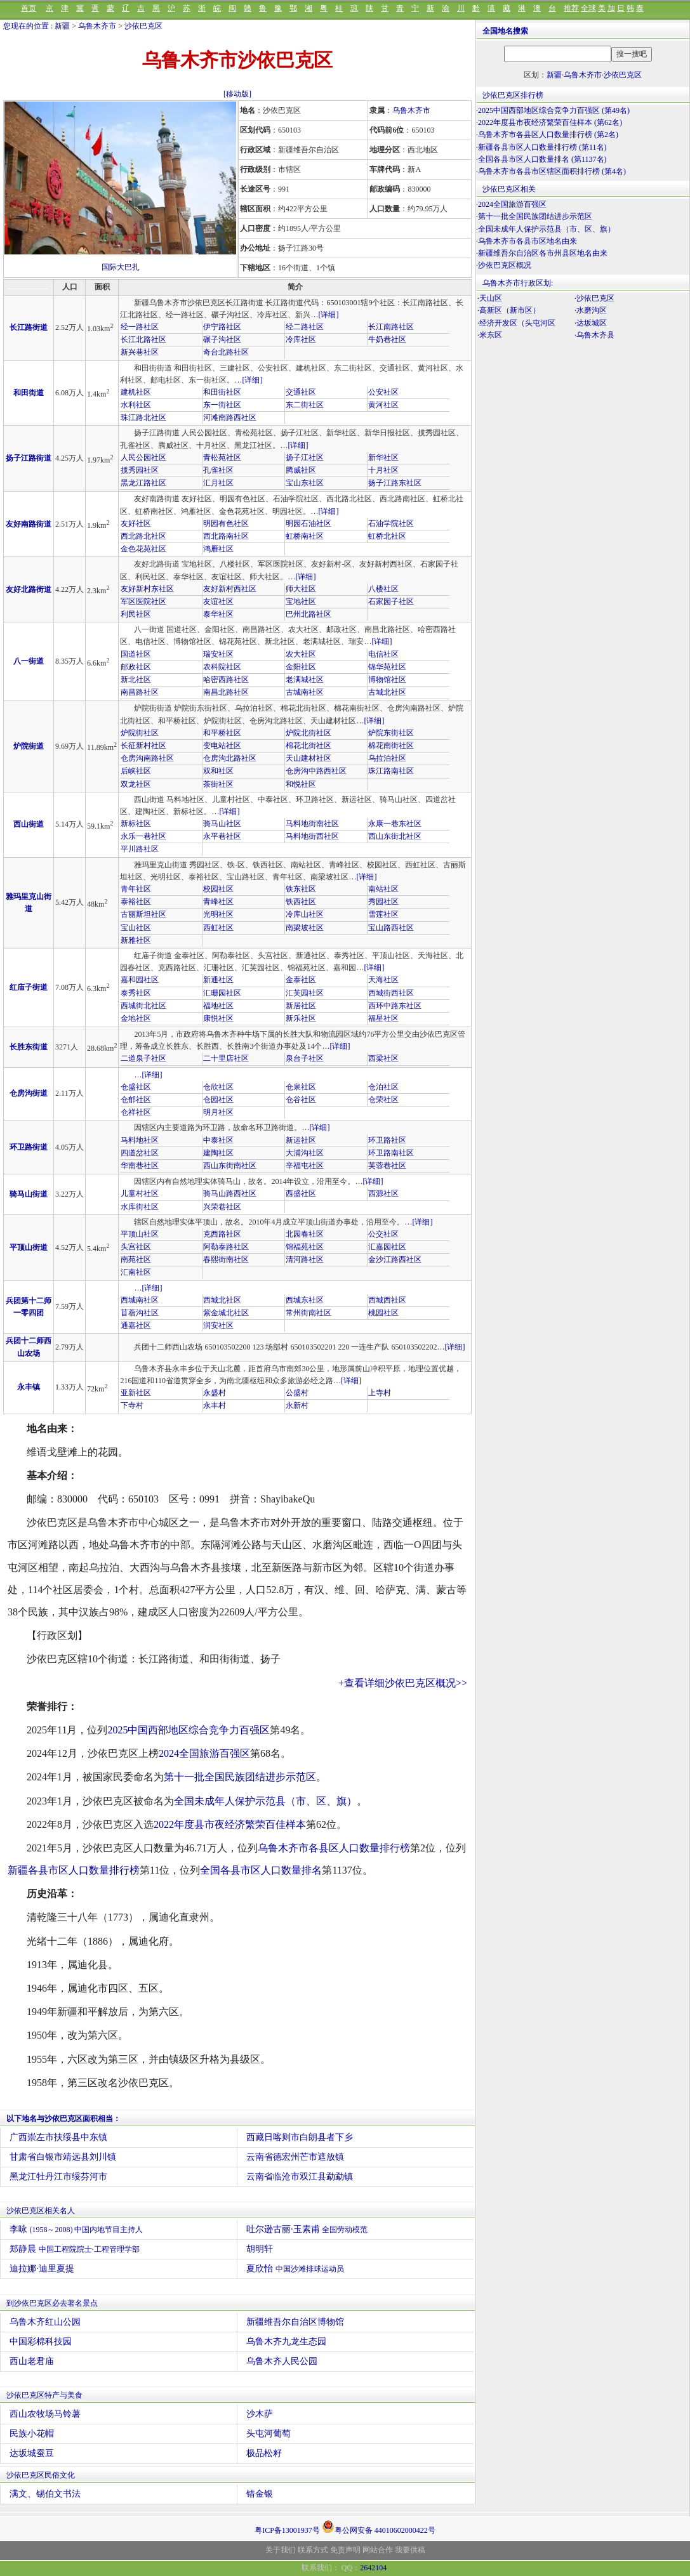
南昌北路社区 (226, 692)
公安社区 (383, 392)
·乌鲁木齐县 (594, 335)
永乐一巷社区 (143, 836)
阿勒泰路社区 (226, 1246)
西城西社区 (387, 1300)
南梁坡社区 (305, 927)
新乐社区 (301, 1018)
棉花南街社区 (391, 745)
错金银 (259, 2494)
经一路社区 (140, 326)
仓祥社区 (136, 1112)
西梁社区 (383, 1058)
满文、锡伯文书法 (45, 2494)
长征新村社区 (143, 745)
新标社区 (136, 823)
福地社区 (218, 1005)
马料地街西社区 (312, 836)
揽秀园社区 (140, 470)
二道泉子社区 (143, 1058)
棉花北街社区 (308, 745)
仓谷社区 (301, 1099)
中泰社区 (218, 1140)
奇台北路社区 (226, 352)
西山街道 (28, 824)
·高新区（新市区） (508, 310)
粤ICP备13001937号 (287, 2530)
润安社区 (218, 1325)
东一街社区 (222, 404)
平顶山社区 (140, 1234)
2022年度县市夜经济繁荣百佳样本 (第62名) (550, 122)
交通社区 (301, 392)
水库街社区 (140, 1206)
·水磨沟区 (590, 310)
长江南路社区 (391, 326)
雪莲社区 (383, 914)
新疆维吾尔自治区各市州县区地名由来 (542, 253)
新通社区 (218, 979)
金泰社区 (301, 979)
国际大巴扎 (121, 267)
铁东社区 (301, 888)
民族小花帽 (32, 2433)
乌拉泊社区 (387, 758)
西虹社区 (218, 927)
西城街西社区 (391, 993)
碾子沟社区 (222, 339)
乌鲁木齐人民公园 (281, 2361)
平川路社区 (140, 848)
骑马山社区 (222, 823)
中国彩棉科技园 (41, 2341)
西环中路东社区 (394, 1005)
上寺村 (379, 1392)
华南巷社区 (140, 1165)
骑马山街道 (29, 1194)
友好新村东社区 (147, 588)
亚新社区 (136, 1392)
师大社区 (301, 588)
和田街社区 (222, 392)
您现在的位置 (26, 26)
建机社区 (136, 392)
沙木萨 (259, 2414)
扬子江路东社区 (394, 482)
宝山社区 (136, 927)
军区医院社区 (143, 601)
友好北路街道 (28, 589)
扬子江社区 (305, 457)
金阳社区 (301, 666)
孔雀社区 (218, 470)
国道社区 (136, 654)
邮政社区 (136, 666)
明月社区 (218, 1112)
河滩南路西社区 (229, 417)
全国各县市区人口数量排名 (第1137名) (542, 159)
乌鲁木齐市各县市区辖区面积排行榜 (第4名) (552, 171)
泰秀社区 (136, 993)
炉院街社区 (140, 732)
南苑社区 (136, 1259)
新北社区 (136, 679)
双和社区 (218, 770)
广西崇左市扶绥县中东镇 (58, 2137)
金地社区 (136, 1018)
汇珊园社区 (222, 993)
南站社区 (383, 888)
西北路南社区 (226, 536)
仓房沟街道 (29, 1093)
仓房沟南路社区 (147, 758)
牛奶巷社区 (387, 339)
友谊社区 (218, 601)
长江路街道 (29, 327)
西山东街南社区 (229, 1165)
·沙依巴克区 (594, 298)
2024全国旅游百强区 (204, 1753)
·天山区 (489, 298)
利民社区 (136, 614)
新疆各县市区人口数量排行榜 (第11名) (542, 147)
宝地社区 (301, 601)
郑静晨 (75, 2249)
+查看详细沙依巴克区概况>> (402, 1683)
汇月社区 (218, 482)
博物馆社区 (387, 679)
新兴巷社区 (140, 352)
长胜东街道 (29, 1046)
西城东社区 (305, 1300)
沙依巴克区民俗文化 (40, 2475)
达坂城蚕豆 (32, 2453)
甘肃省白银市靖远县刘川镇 (63, 2157)
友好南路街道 (28, 524)
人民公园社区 (143, 457)
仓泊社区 (383, 1086)
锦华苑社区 (387, 666)
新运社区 (301, 1140)
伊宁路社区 (222, 326)
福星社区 (383, 1018)
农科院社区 (222, 666)
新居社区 (301, 1005)
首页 (28, 8)
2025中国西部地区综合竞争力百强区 (188, 1730)
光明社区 (218, 914)
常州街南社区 (308, 1312)
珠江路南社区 (391, 770)
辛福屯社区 (305, 1165)
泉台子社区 (305, 1058)
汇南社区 (136, 1272)
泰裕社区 (136, 901)
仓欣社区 (218, 1086)
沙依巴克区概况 (504, 265)
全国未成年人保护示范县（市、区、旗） (265, 1801)
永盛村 (214, 1392)
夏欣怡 (295, 2268)
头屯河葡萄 (268, 2433)
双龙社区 (136, 784)
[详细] (328, 314)
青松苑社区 (222, 457)
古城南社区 (305, 692)
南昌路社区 (140, 692)
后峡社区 (136, 770)
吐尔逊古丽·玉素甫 (307, 2229)
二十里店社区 (226, 1058)
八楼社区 (383, 588)
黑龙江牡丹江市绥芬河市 (58, 2176)
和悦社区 (301, 784)
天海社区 (383, 979)
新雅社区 (136, 940)
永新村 (297, 1405)
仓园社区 (218, 1099)
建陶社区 (218, 1152)
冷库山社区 (305, 914)
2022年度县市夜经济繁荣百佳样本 (230, 1824)
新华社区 (383, 457)
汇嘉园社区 (387, 1246)
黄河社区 (383, 404)
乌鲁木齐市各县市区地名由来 (527, 241)
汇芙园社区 (305, 993)
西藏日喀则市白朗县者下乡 (299, 2137)
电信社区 (383, 654)
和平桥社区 (222, 732)
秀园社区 (383, 901)
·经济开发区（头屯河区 (516, 323)
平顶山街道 (29, 1247)
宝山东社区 (305, 482)
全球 (588, 8)
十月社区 (383, 470)
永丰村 (214, 1405)
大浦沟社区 (305, 1152)
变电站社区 (222, 745)
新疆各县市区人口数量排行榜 (74, 1870)
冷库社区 (301, 339)
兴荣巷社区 (222, 1206)
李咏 (76, 2229)
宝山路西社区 (391, 927)
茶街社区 (218, 784)
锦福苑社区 (305, 1246)
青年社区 (136, 888)
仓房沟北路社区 (229, 758)
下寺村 (132, 1405)
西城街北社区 (143, 1005)
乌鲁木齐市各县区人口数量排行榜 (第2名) (548, 134)
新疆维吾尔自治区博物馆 (295, 2322)
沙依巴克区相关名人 (40, 2210)
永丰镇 (28, 1387)
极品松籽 (264, 2453)
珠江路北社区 (143, 417)
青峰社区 (218, 901)
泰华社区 (218, 614)
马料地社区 (140, 1140)
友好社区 (136, 523)
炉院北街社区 (308, 732)
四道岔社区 (140, 1152)
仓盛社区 (136, 1086)
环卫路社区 (387, 1140)
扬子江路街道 (28, 458)
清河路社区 (305, 1259)
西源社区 (383, 1193)
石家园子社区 (391, 601)
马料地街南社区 (312, 823)
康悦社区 (218, 1018)
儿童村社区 (140, 1193)
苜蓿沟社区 (140, 1312)
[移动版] (237, 93)
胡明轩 (259, 2249)
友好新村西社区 (229, 588)
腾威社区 (301, 470)
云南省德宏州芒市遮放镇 (295, 2157)
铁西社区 (301, 901)
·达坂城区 (590, 323)
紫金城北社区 (226, 1312)
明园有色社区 (226, 523)
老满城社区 (305, 679)
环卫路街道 (29, 1147)
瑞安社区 (218, 654)
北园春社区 (305, 1234)
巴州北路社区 (308, 614)
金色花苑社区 (143, 548)
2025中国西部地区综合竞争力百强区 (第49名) (554, 110)
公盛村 (297, 1392)
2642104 (373, 2567)
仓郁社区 (136, 1099)
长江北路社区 (143, 339)
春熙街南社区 (226, 1259)
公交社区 (383, 1234)
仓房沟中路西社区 (316, 770)
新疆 (62, 26)
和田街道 (28, 392)
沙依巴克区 (143, 26)
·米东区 (489, 335)
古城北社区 (387, 692)
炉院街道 (28, 746)
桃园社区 (383, 1312)
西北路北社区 (143, 536)
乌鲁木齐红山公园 (45, 2322)
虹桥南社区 (305, 536)
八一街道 (28, 661)
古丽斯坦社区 (143, 914)
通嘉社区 (136, 1325)
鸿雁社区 (218, 548)
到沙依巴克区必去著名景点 (52, 2303)
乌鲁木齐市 (97, 26)
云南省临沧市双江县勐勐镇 (299, 2176)
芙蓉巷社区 (387, 1165)
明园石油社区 (308, 523)
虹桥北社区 (387, 536)
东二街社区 (305, 404)
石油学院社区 (391, 523)
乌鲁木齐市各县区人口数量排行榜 (334, 1848)
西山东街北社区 (394, 836)
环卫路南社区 (391, 1152)
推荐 (571, 8)
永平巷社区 (222, 836)
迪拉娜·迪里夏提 (42, 2268)
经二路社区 (305, 326)
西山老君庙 (32, 2361)
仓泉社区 (301, 1086)
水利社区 (136, 404)
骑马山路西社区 (229, 1193)
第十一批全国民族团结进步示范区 (240, 1776)
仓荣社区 (383, 1099)
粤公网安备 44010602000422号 (378, 2526)
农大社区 (301, 654)
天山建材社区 (308, 758)
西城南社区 (140, 1300)
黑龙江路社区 (143, 482)
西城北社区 (222, 1300)
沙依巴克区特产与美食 (44, 2395)
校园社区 (218, 888)
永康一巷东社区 (394, 823)
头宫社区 (136, 1246)
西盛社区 (301, 1193)
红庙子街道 (29, 987)
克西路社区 (222, 1234)
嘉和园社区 (140, 979)
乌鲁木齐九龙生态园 (286, 2341)
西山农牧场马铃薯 (45, 2414)
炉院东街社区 (391, 732)
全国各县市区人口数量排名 (261, 1870)
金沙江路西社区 (394, 1259)
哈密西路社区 (226, 679)
